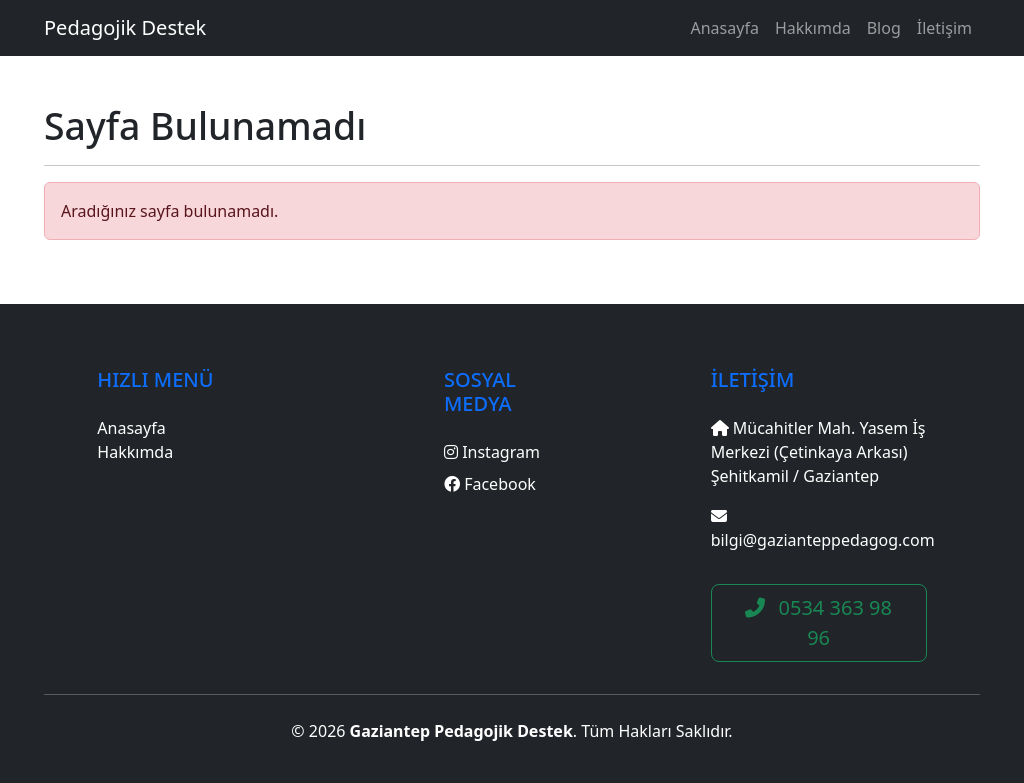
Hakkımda (813, 28)
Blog (884, 28)
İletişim (944, 28)
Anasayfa (725, 28)
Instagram (492, 452)
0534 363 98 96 (818, 622)
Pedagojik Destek (125, 27)
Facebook (490, 484)
